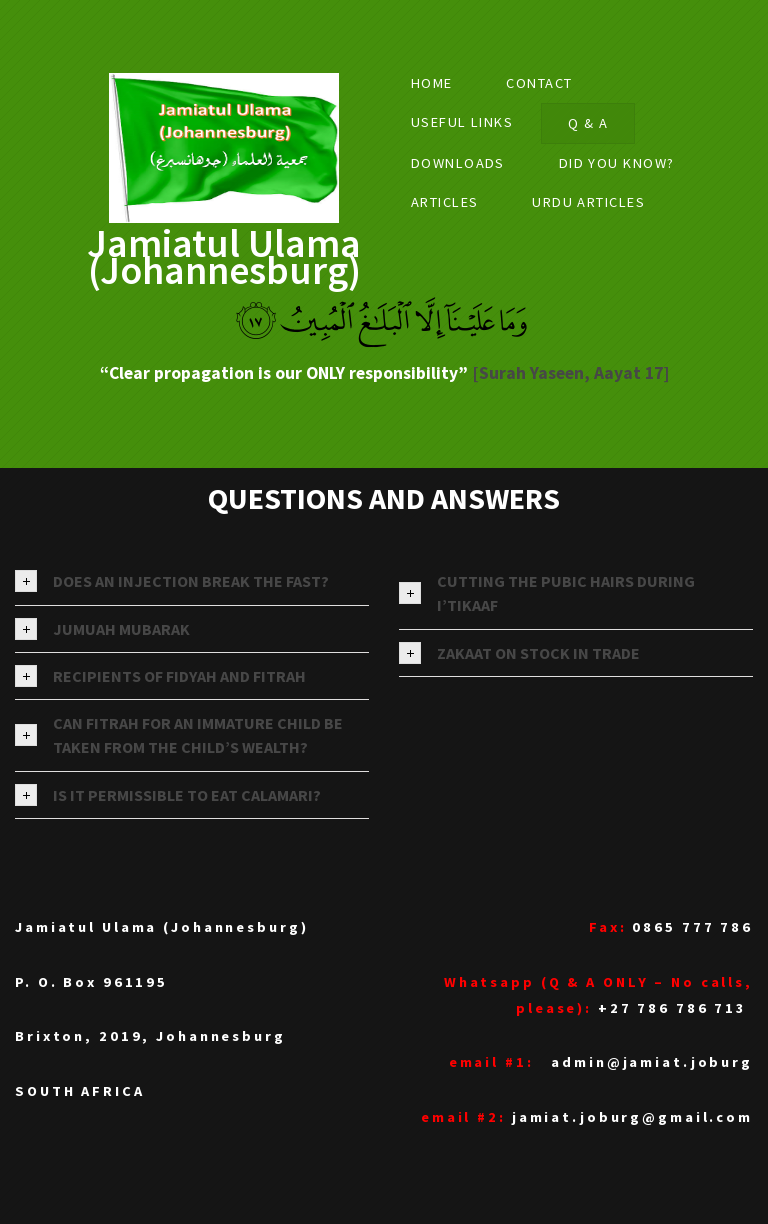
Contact (539, 83)
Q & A (588, 123)
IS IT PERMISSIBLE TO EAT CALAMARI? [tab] (168, 795)
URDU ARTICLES (588, 202)
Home (432, 83)
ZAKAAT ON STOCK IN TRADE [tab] (519, 653)
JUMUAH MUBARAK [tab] (102, 629)
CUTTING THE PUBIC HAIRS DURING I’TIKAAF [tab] (547, 593)
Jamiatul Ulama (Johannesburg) (224, 256)
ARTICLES (445, 202)
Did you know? (617, 163)
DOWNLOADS (458, 163)
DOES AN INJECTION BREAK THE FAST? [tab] (172, 581)
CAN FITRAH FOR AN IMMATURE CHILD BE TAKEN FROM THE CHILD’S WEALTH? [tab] (179, 735)
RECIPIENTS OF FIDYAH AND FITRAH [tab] (160, 676)
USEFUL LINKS (462, 122)
